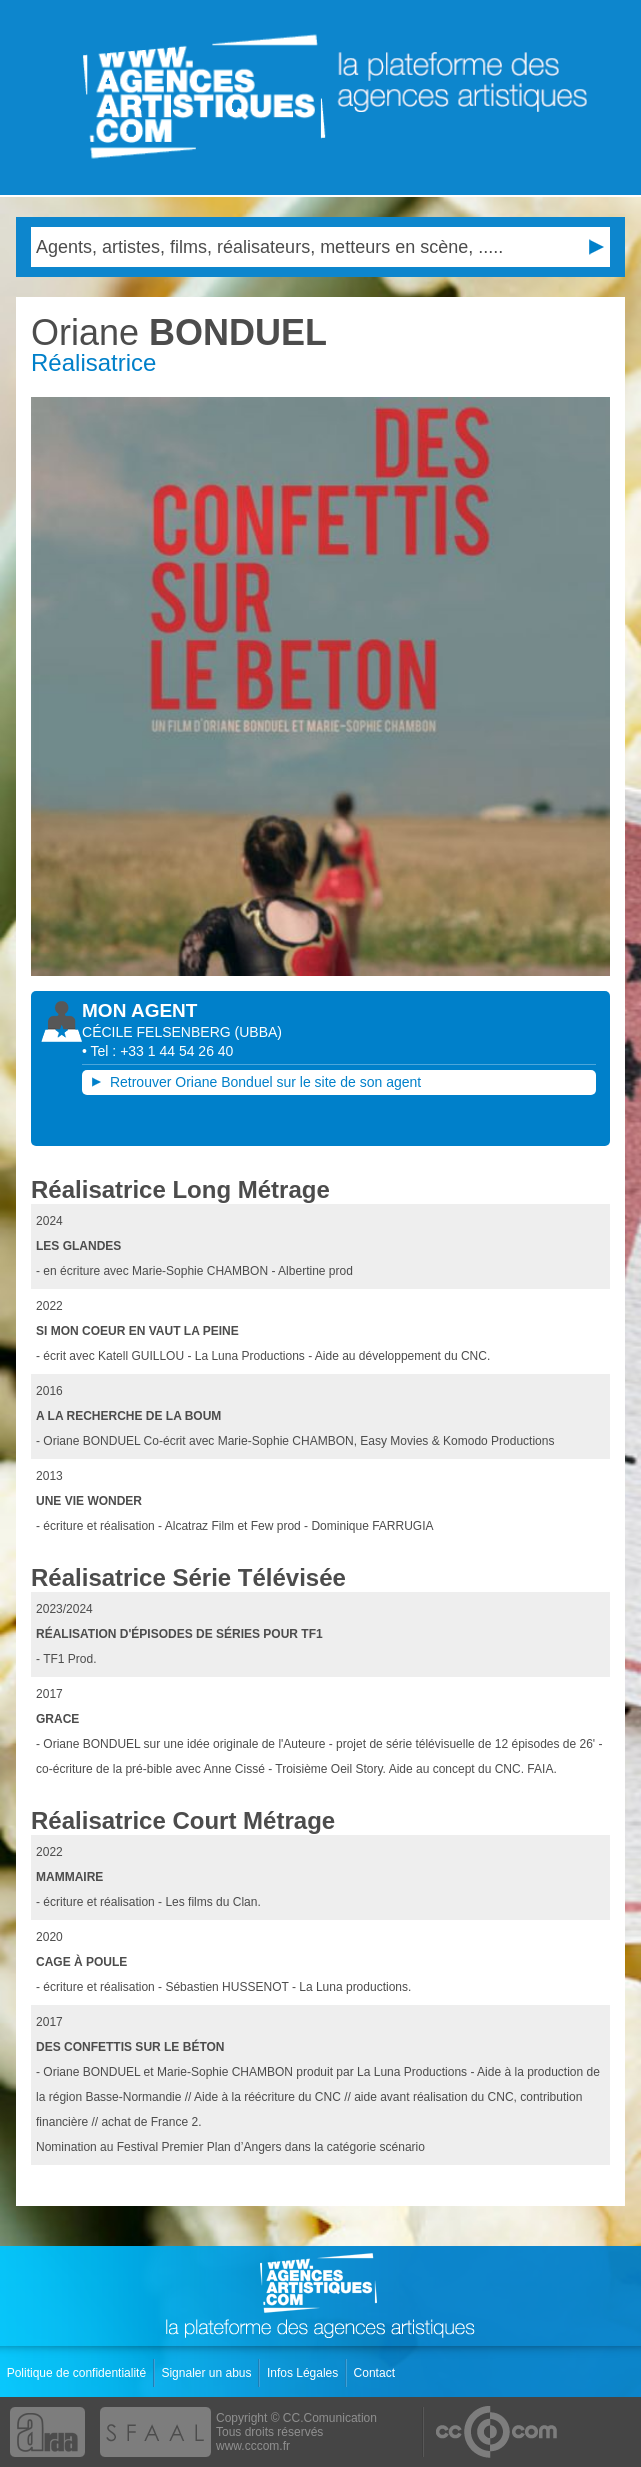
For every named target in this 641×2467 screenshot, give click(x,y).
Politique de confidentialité (78, 2373)
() (258, 1032)
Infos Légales (304, 2373)
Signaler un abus (207, 2373)
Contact (376, 2373)
